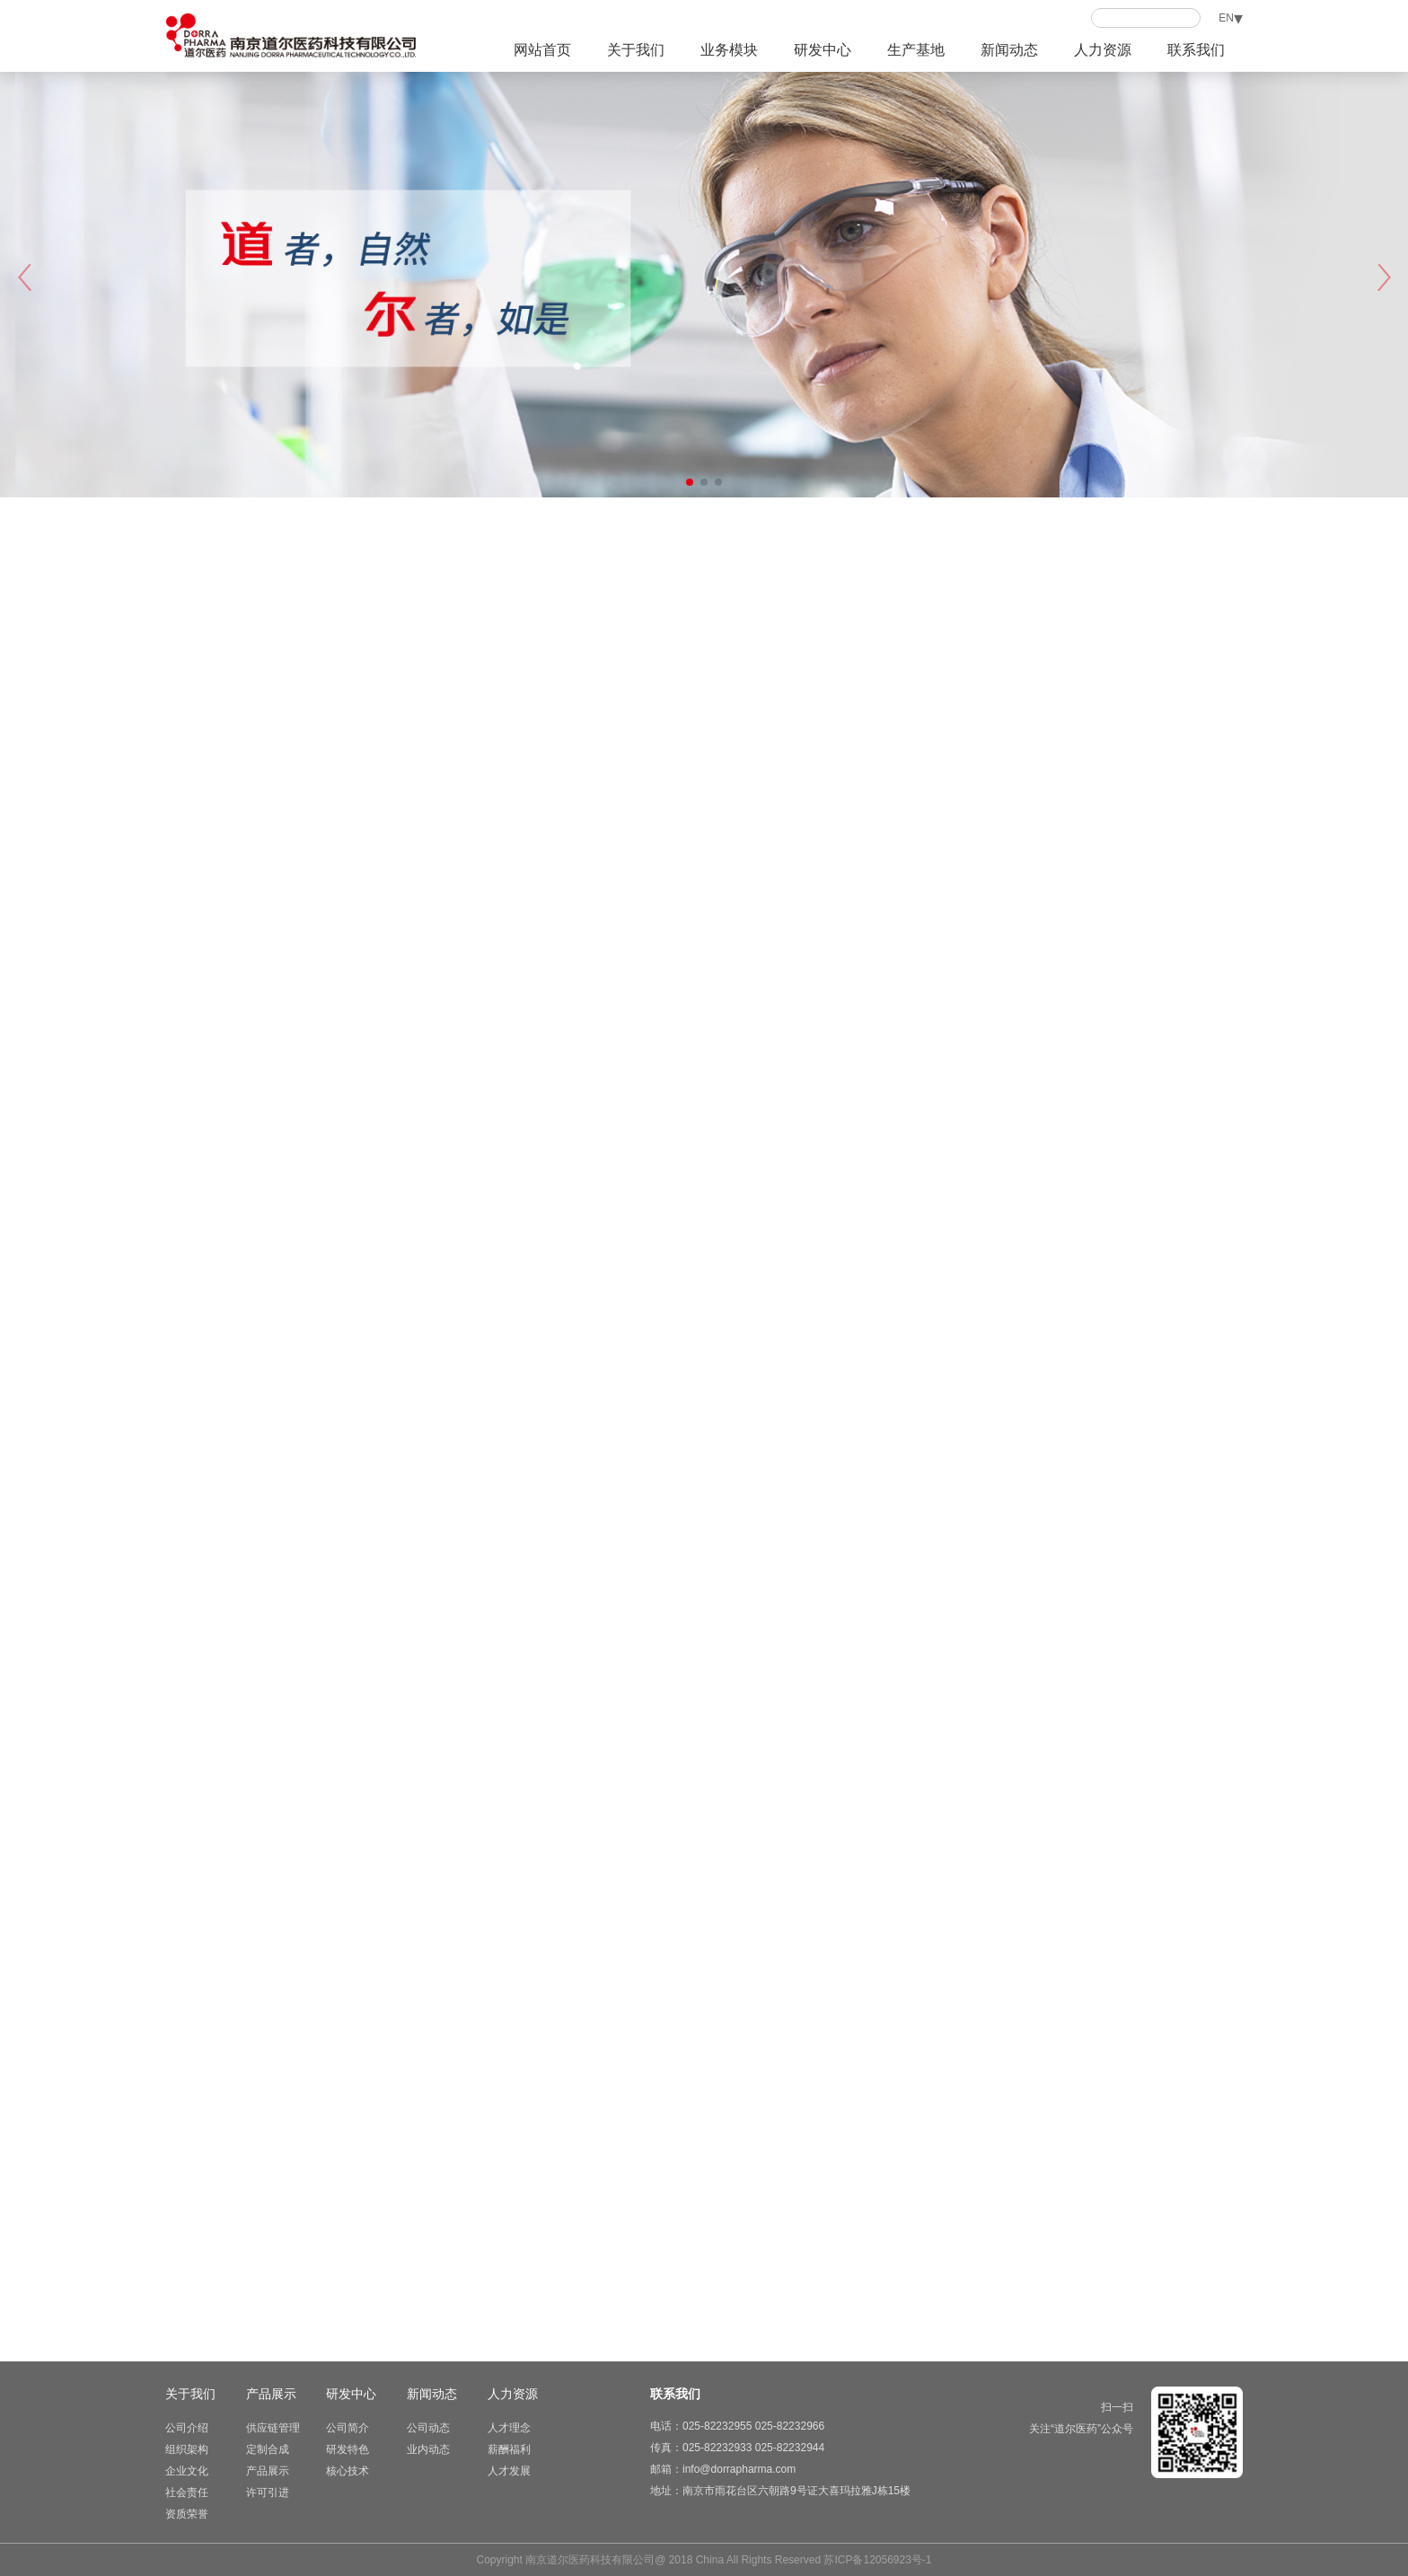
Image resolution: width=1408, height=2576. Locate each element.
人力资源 (1102, 49)
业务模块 (729, 49)
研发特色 (347, 2449)
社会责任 (186, 2492)
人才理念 (509, 2428)
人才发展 (509, 2471)
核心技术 (347, 2471)
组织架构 (186, 2449)
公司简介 (347, 2428)
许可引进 (267, 2492)
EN (1226, 18)
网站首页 (542, 49)
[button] (1384, 277)
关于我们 (635, 49)
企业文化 (186, 2471)
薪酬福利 (509, 2449)
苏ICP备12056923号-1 (877, 2560)
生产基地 (916, 49)
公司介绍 (186, 2428)
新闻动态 (1009, 49)
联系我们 (1196, 49)
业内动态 (428, 2449)
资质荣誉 (186, 2514)
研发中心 (822, 49)
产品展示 (271, 2394)
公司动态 (428, 2428)
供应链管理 (273, 2428)
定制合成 (267, 2449)
